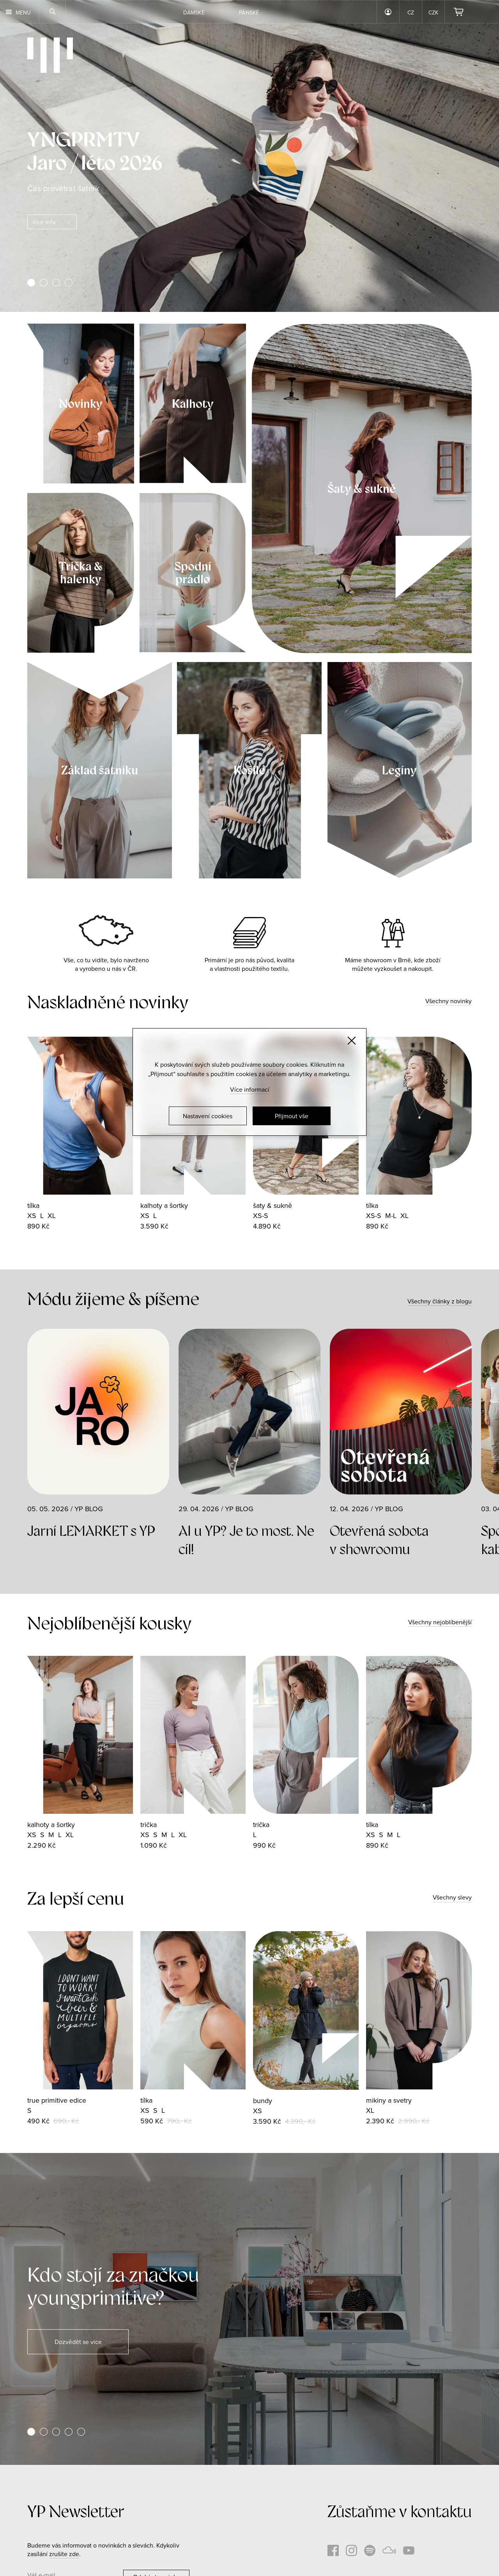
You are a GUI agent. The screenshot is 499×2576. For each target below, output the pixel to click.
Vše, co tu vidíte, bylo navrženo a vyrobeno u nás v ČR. (106, 964)
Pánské (249, 12)
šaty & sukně (272, 1205)
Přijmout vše (291, 1116)
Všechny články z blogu (439, 1301)
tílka (33, 1205)
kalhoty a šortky (164, 1205)
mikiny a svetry (389, 2100)
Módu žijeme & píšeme (113, 1299)
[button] (31, 283)
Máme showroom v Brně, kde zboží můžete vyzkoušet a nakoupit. (393, 964)
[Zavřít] (351, 1040)
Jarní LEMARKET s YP (91, 1531)
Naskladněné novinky (107, 1002)
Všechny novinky (448, 1001)
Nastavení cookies (207, 1116)
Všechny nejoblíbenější (440, 1622)
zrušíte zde (64, 2553)
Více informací (249, 1089)
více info (44, 222)
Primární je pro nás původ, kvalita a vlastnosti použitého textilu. (249, 964)
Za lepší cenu (75, 1899)
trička (148, 1824)
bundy (262, 2100)
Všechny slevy (452, 1897)
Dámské (194, 12)
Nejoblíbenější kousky (109, 1623)
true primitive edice (56, 2100)
